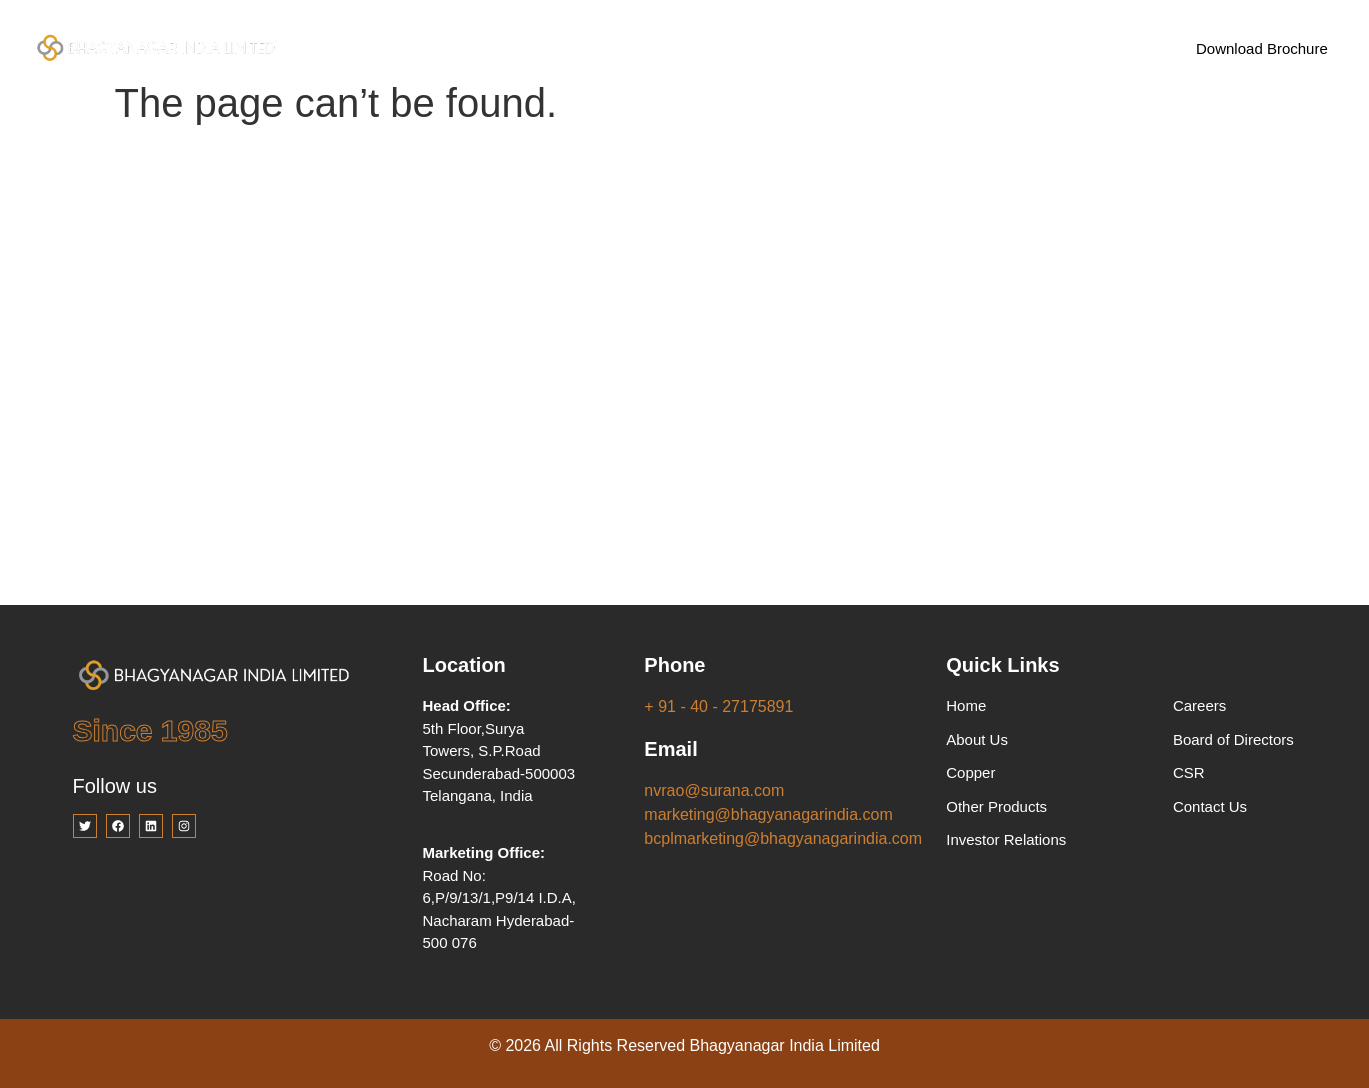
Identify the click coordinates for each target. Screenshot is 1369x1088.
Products (632, 48)
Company (504, 48)
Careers (902, 47)
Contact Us (1008, 47)
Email (670, 749)
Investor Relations (775, 47)
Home (399, 47)
